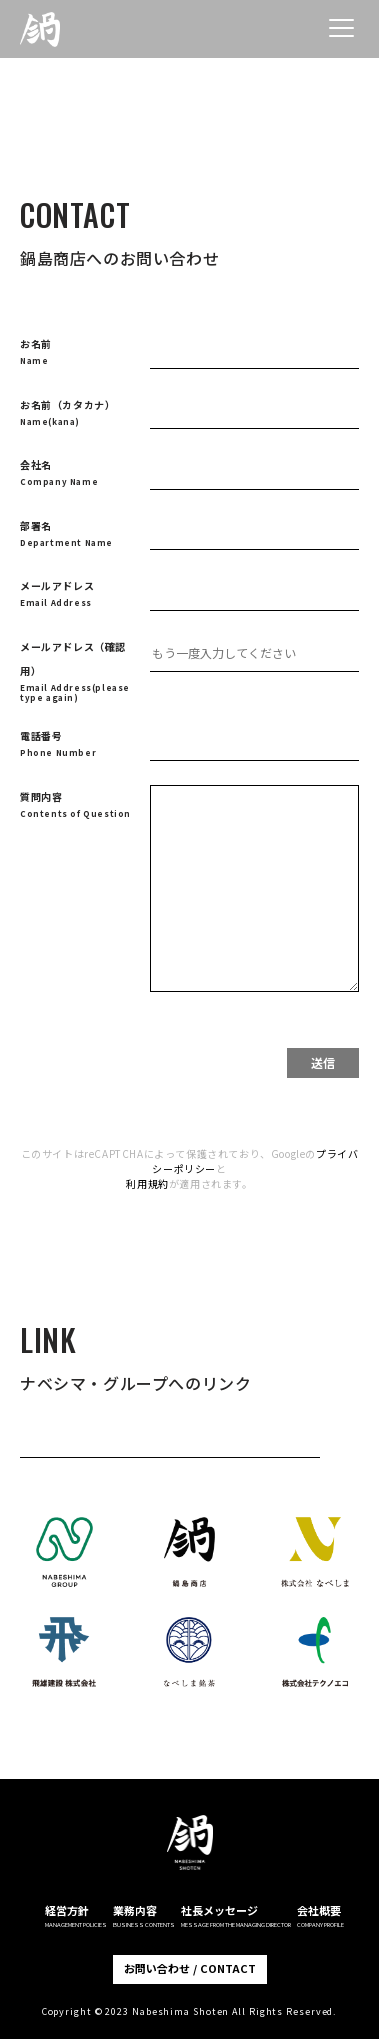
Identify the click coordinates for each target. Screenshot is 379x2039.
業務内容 (144, 1916)
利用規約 (147, 1183)
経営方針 (76, 1916)
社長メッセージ (236, 1916)
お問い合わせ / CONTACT (190, 1968)
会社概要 (320, 1916)
